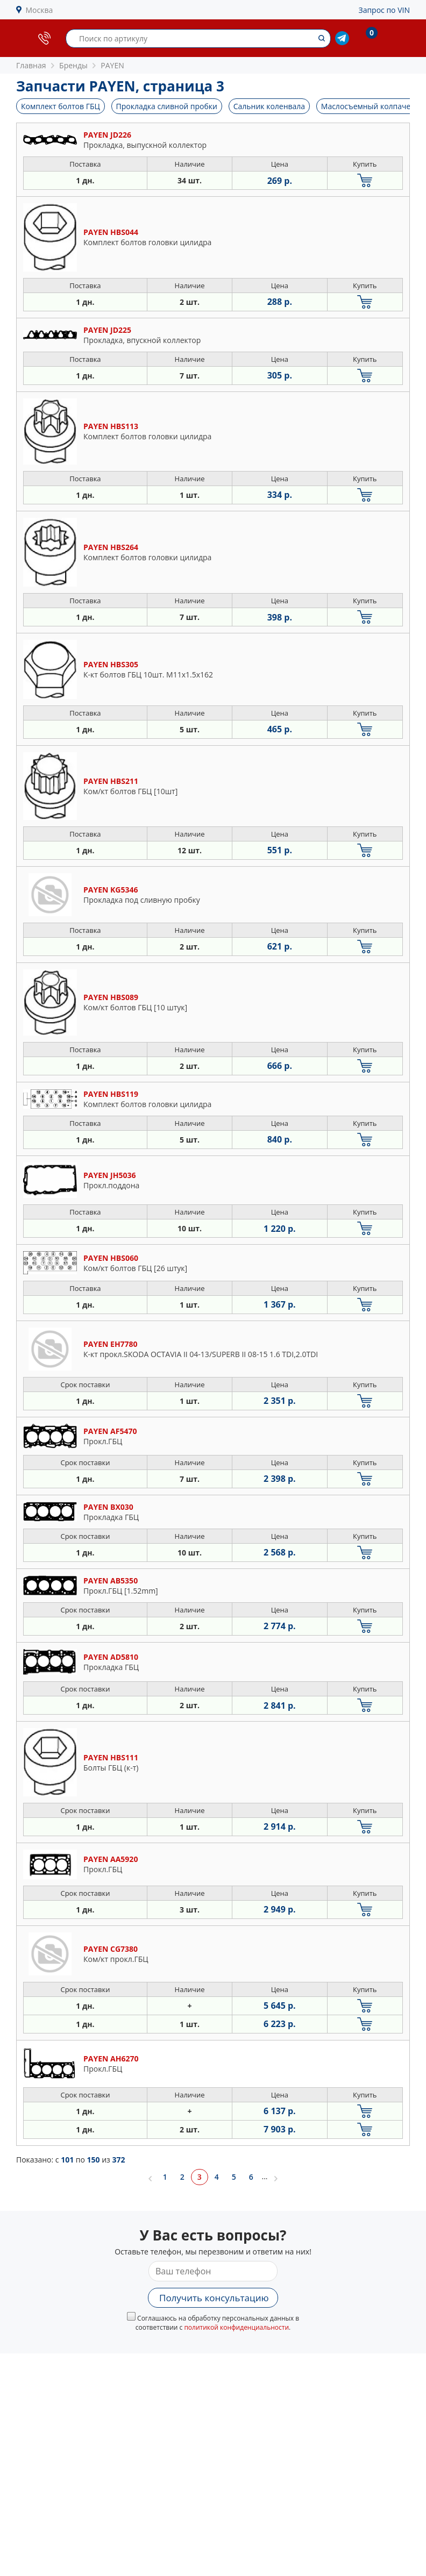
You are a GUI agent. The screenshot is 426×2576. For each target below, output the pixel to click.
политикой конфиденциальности (236, 2327)
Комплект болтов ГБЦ (60, 106)
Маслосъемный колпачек (368, 106)
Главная (31, 65)
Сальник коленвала (269, 106)
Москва (39, 10)
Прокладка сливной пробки (167, 106)
